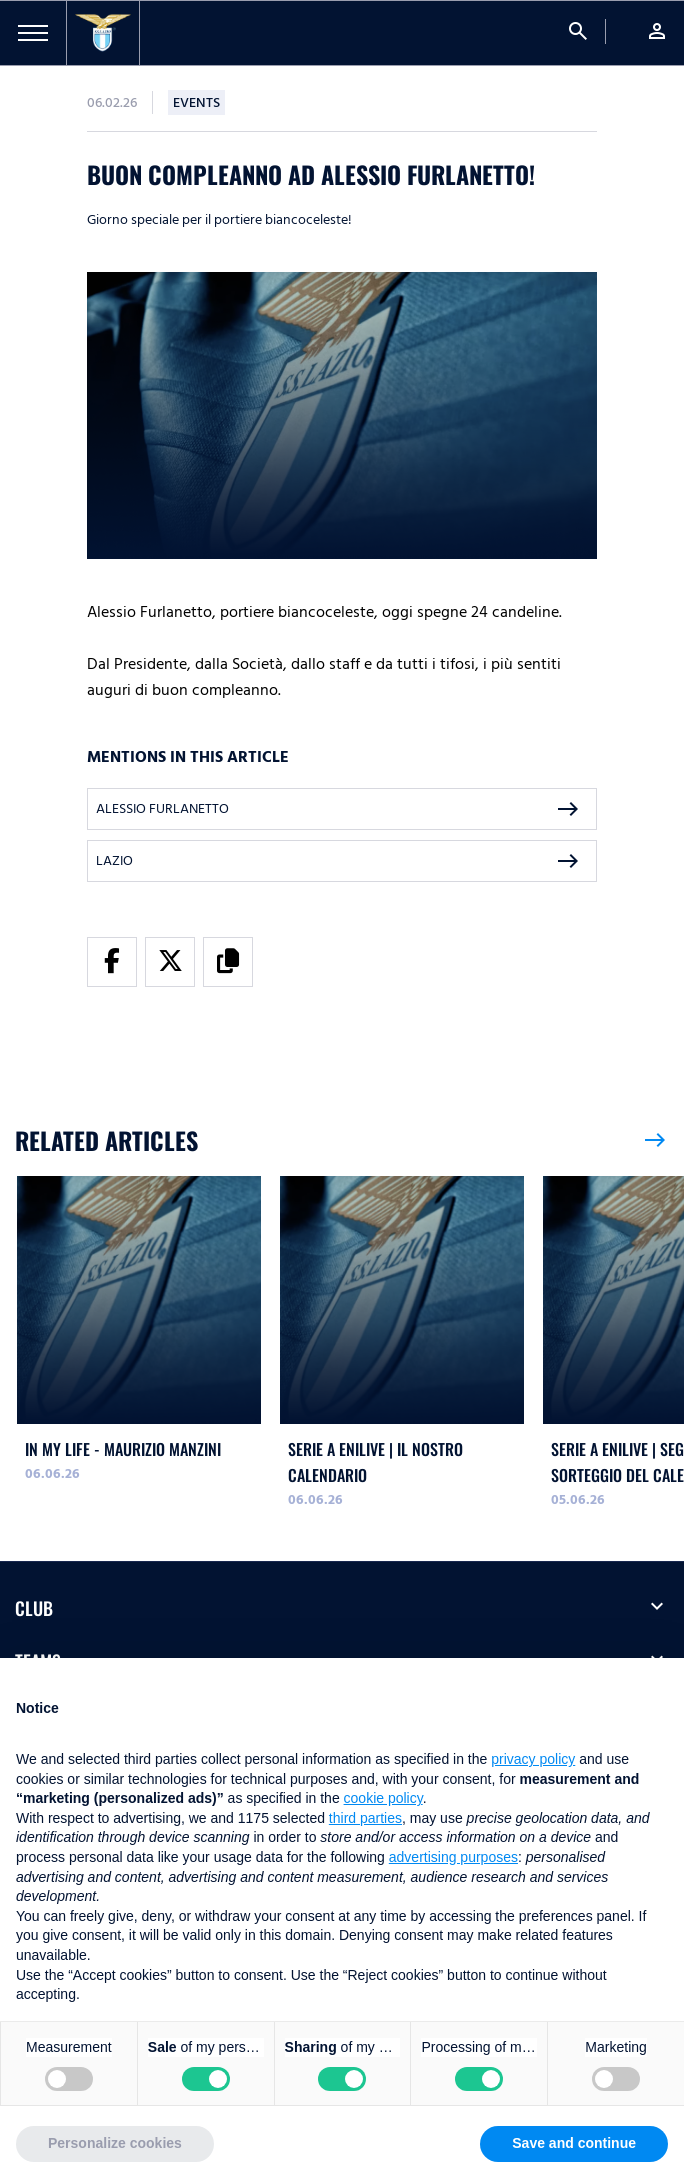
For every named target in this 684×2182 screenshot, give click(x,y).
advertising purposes (453, 1857)
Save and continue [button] (574, 2143)
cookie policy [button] (383, 1798)
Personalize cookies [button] (115, 2143)
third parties (365, 1818)
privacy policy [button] (533, 1759)
